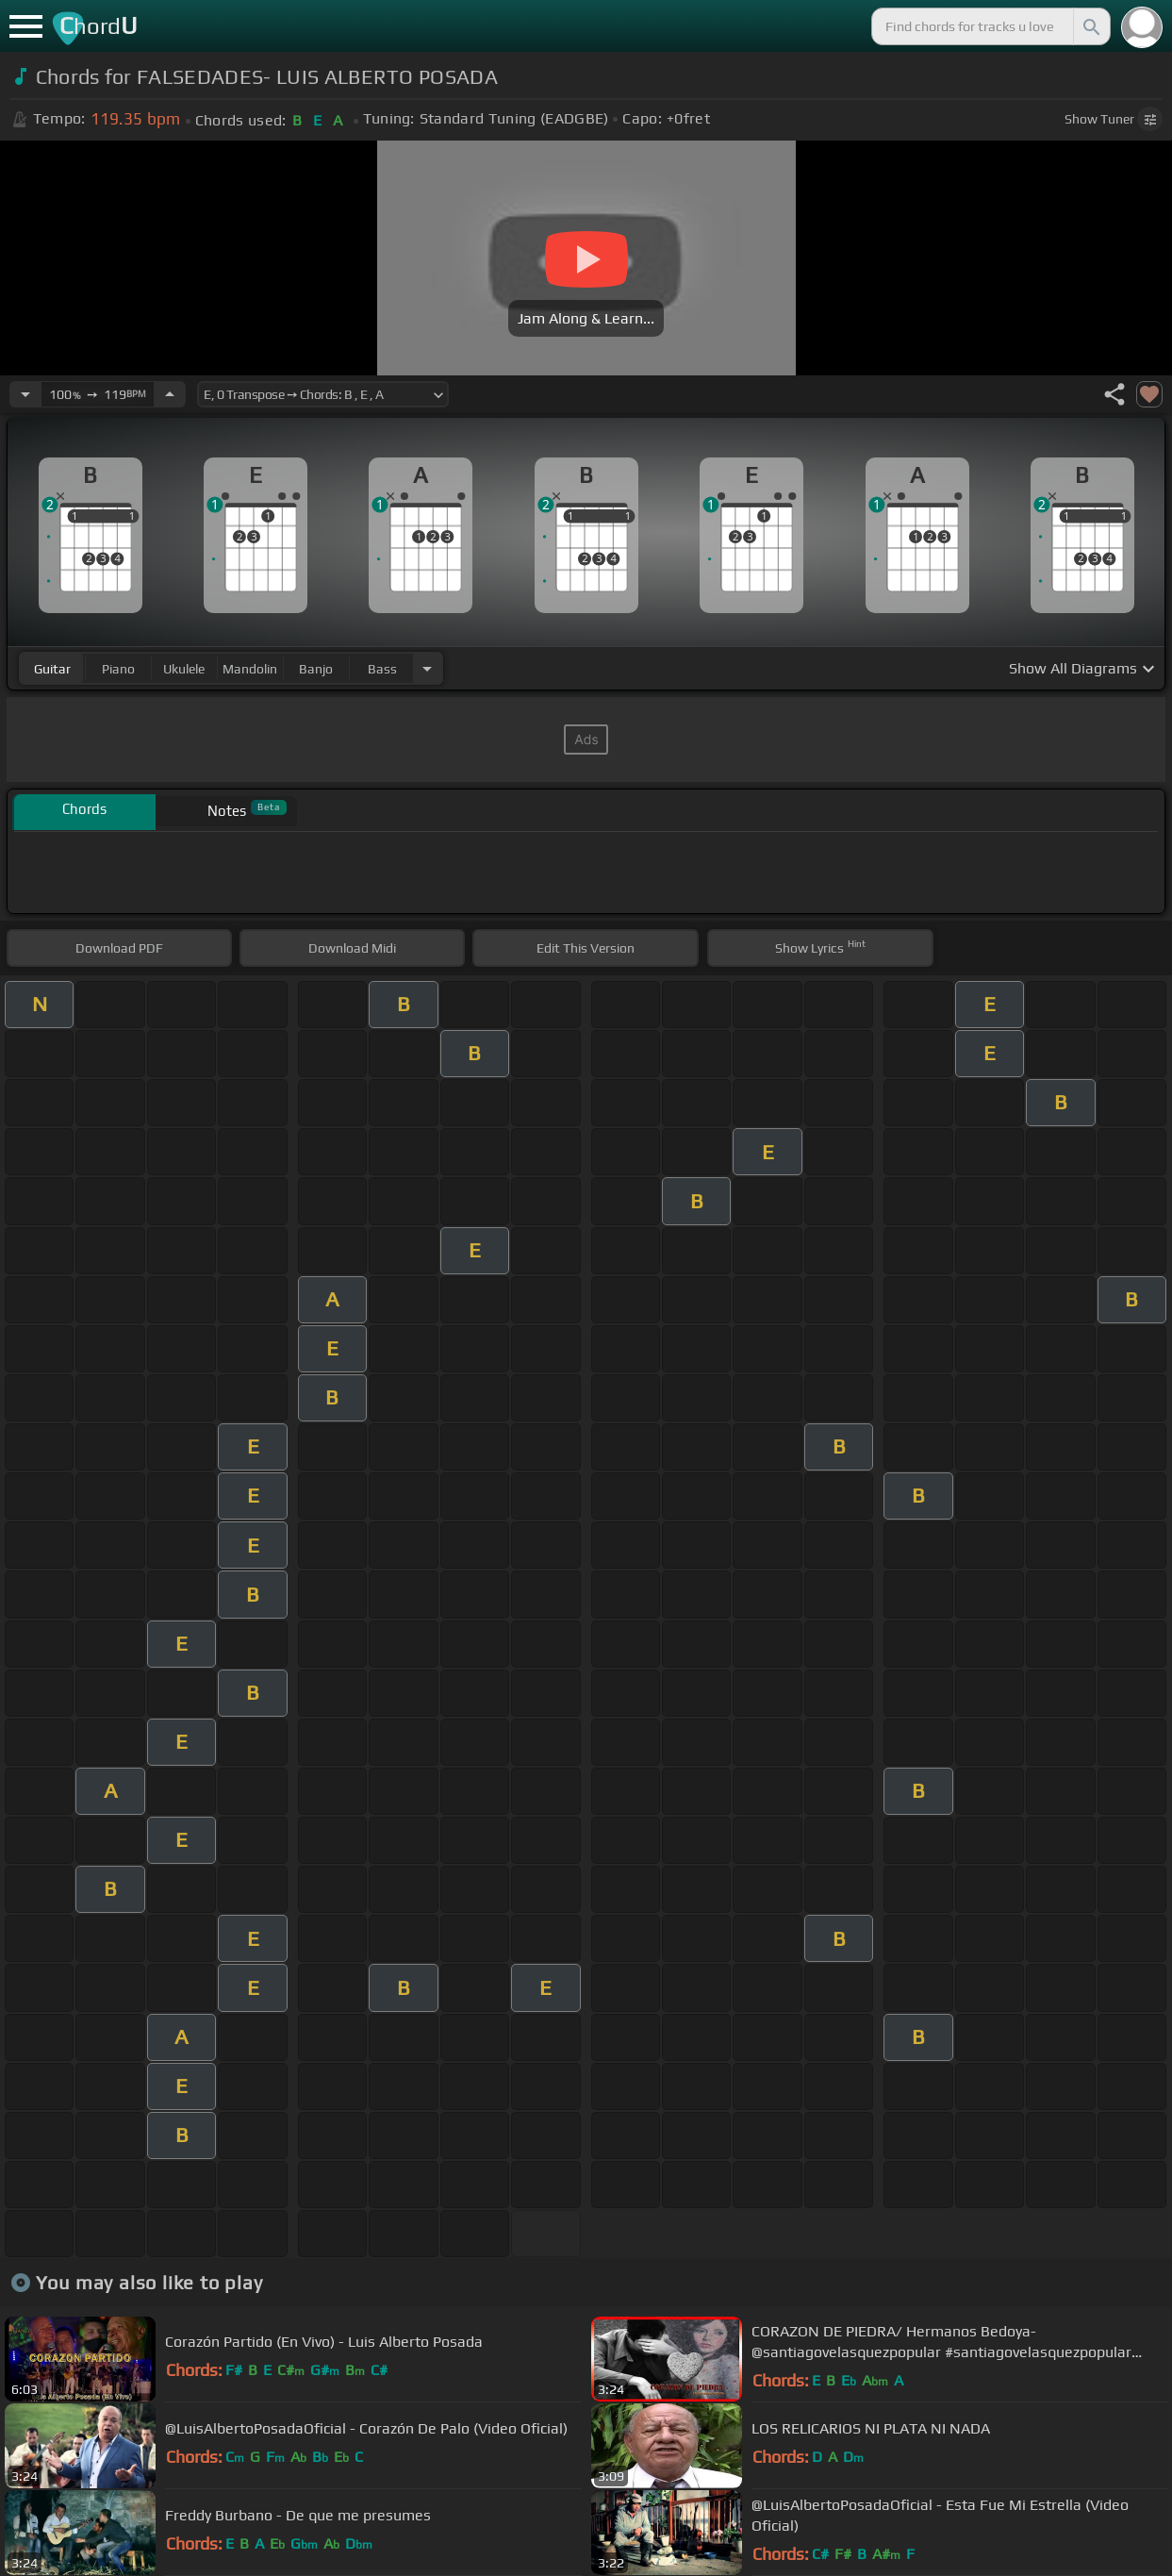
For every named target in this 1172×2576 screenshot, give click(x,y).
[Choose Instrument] (427, 668)
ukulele (184, 668)
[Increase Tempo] (170, 394)
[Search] (1090, 26)
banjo (316, 668)
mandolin (250, 668)
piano (118, 668)
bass (382, 668)
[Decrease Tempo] (25, 394)
